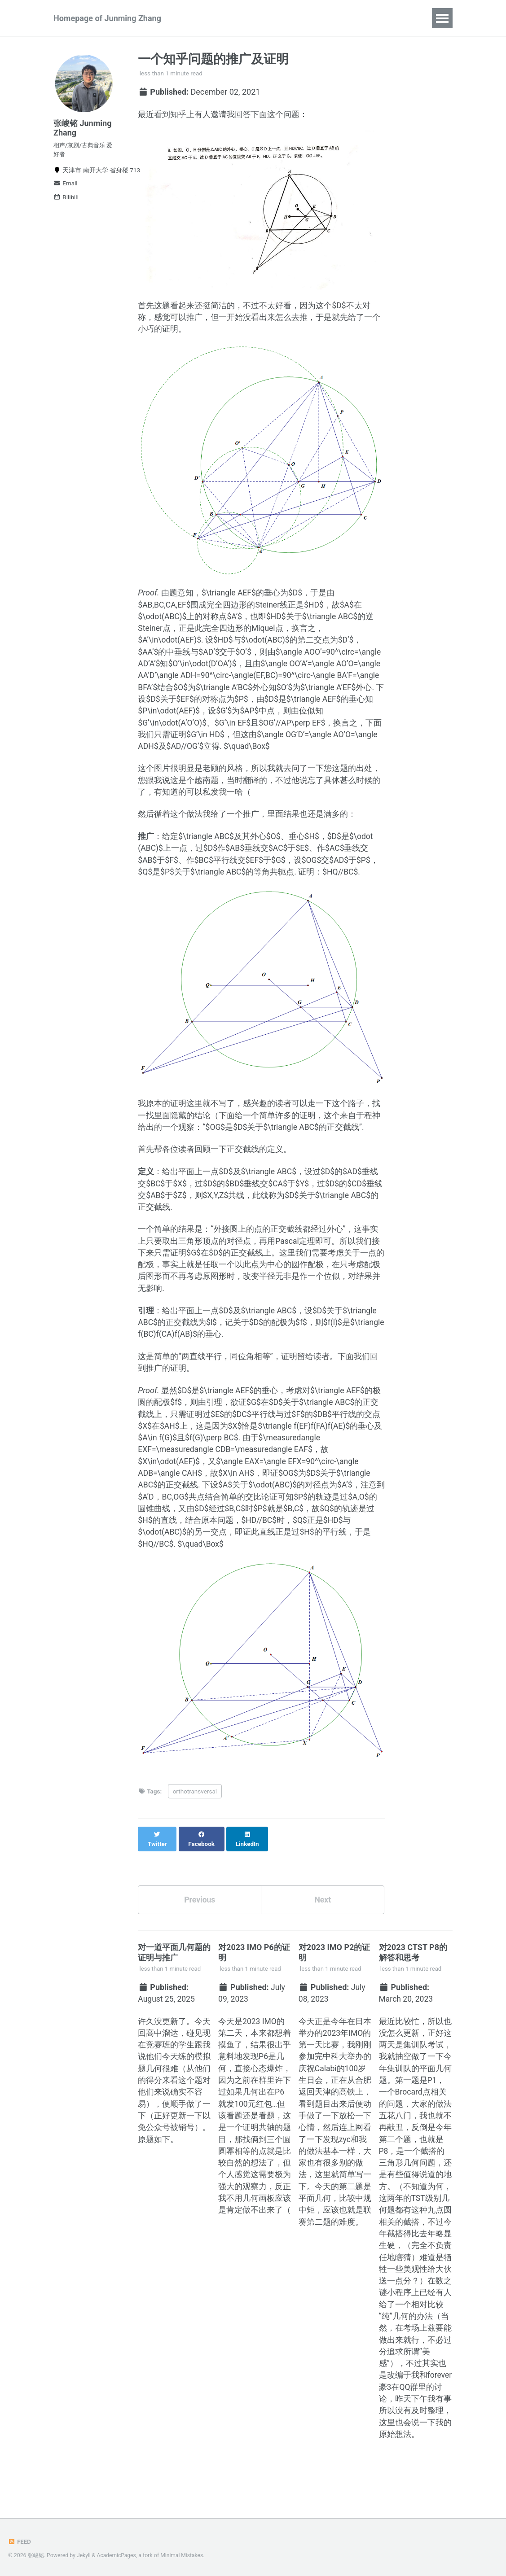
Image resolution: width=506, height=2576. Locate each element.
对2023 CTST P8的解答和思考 (413, 1976)
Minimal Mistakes (183, 2555)
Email (65, 186)
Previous (200, 1924)
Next (322, 1924)
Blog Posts (358, 18)
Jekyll (84, 2555)
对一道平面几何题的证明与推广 (174, 1976)
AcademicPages (117, 2555)
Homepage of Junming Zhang (107, 18)
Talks (313, 18)
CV (399, 18)
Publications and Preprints (241, 18)
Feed (19, 2541)
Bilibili (66, 200)
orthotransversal (195, 1824)
